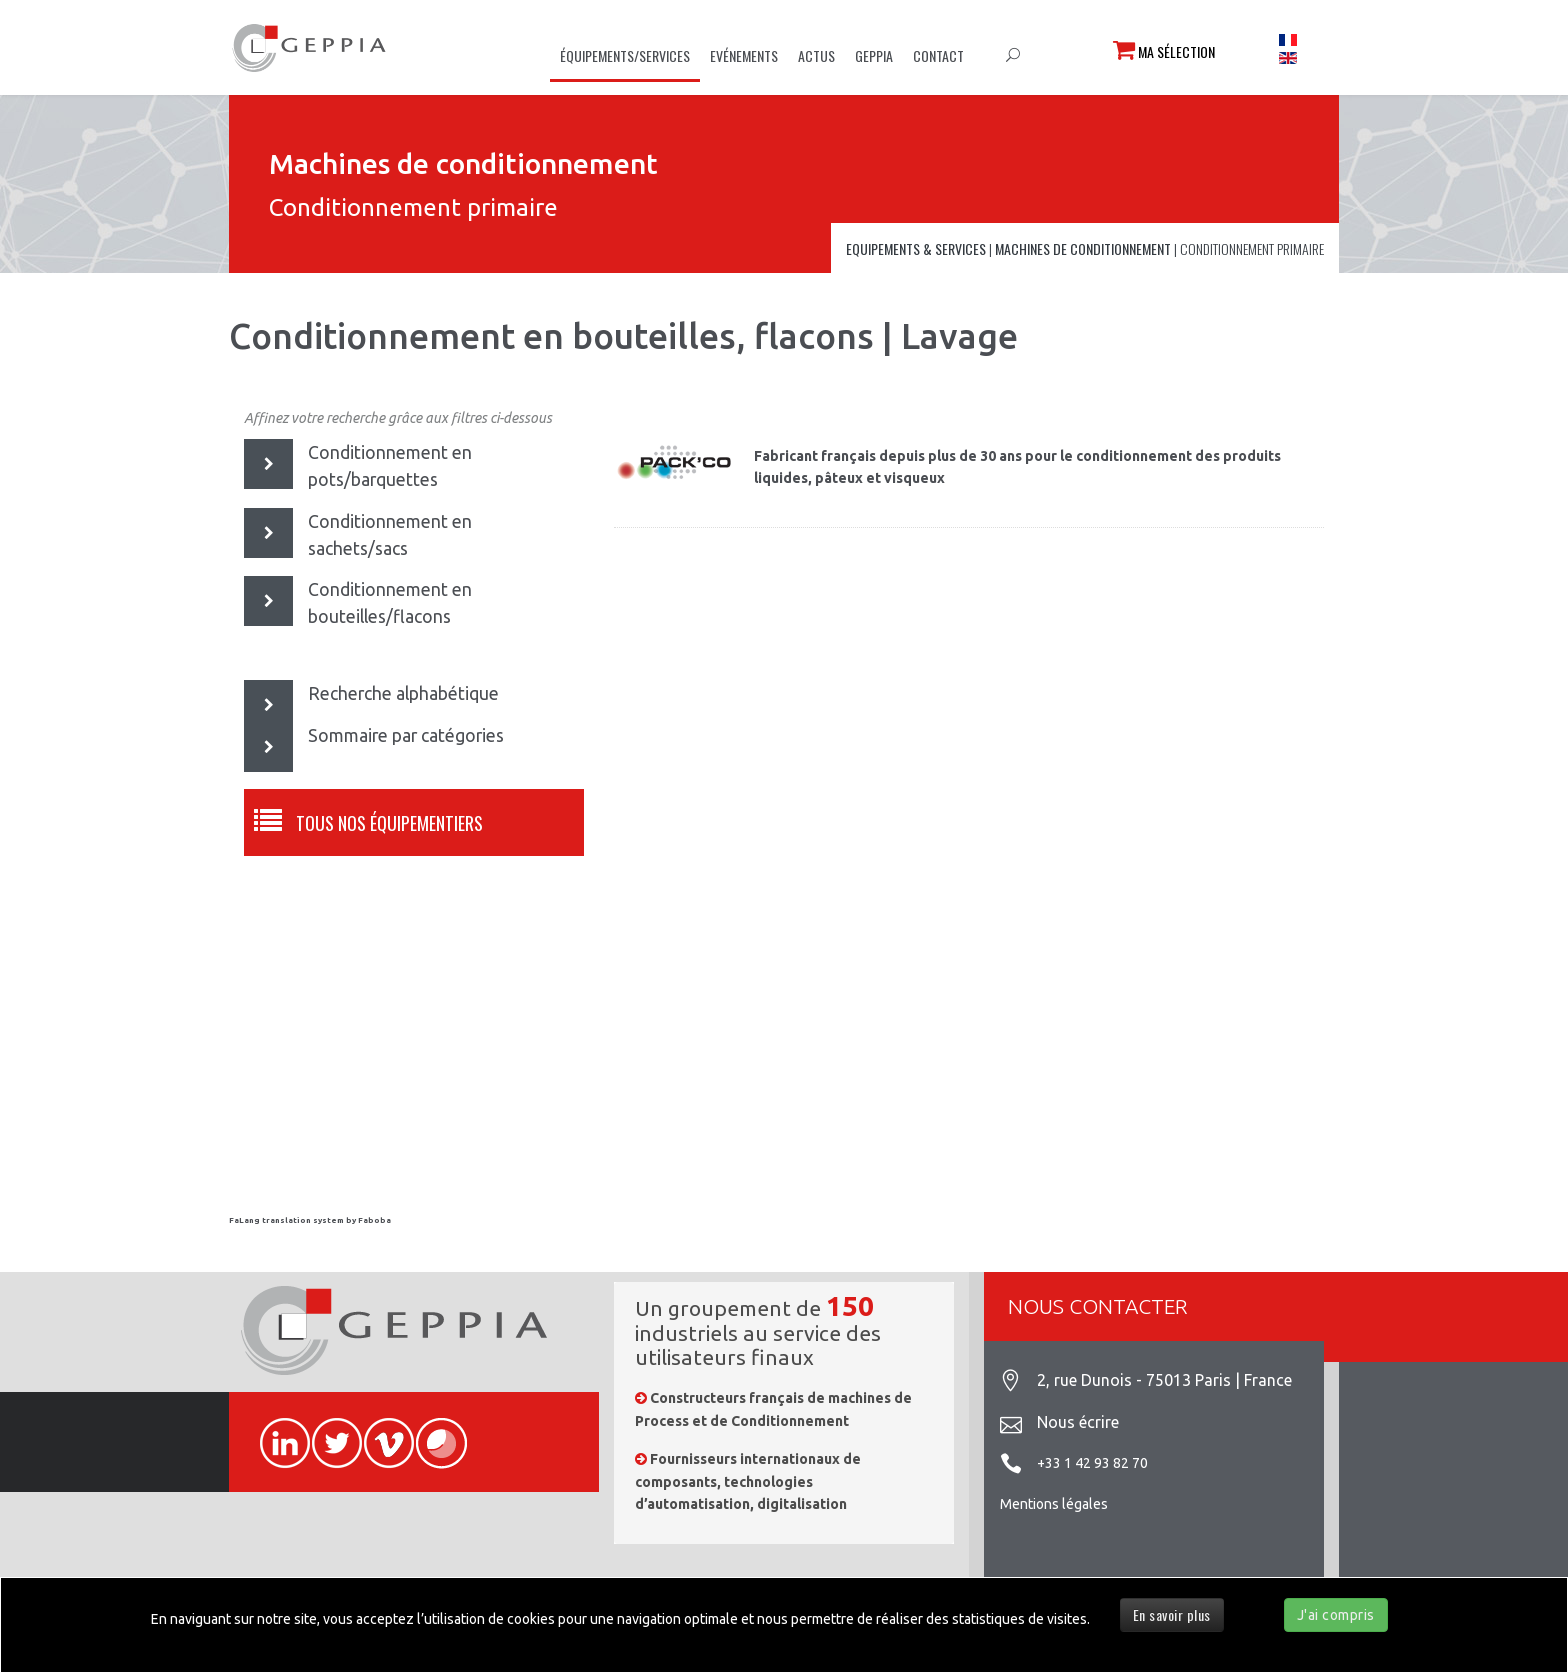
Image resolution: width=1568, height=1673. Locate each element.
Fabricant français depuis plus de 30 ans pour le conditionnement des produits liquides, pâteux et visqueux (1017, 467)
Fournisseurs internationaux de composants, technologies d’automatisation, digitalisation (748, 1481)
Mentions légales (1054, 1504)
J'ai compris (1336, 1615)
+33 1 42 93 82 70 (1092, 1463)
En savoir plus (1172, 1614)
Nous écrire (1078, 1422)
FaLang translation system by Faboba (310, 1220)
